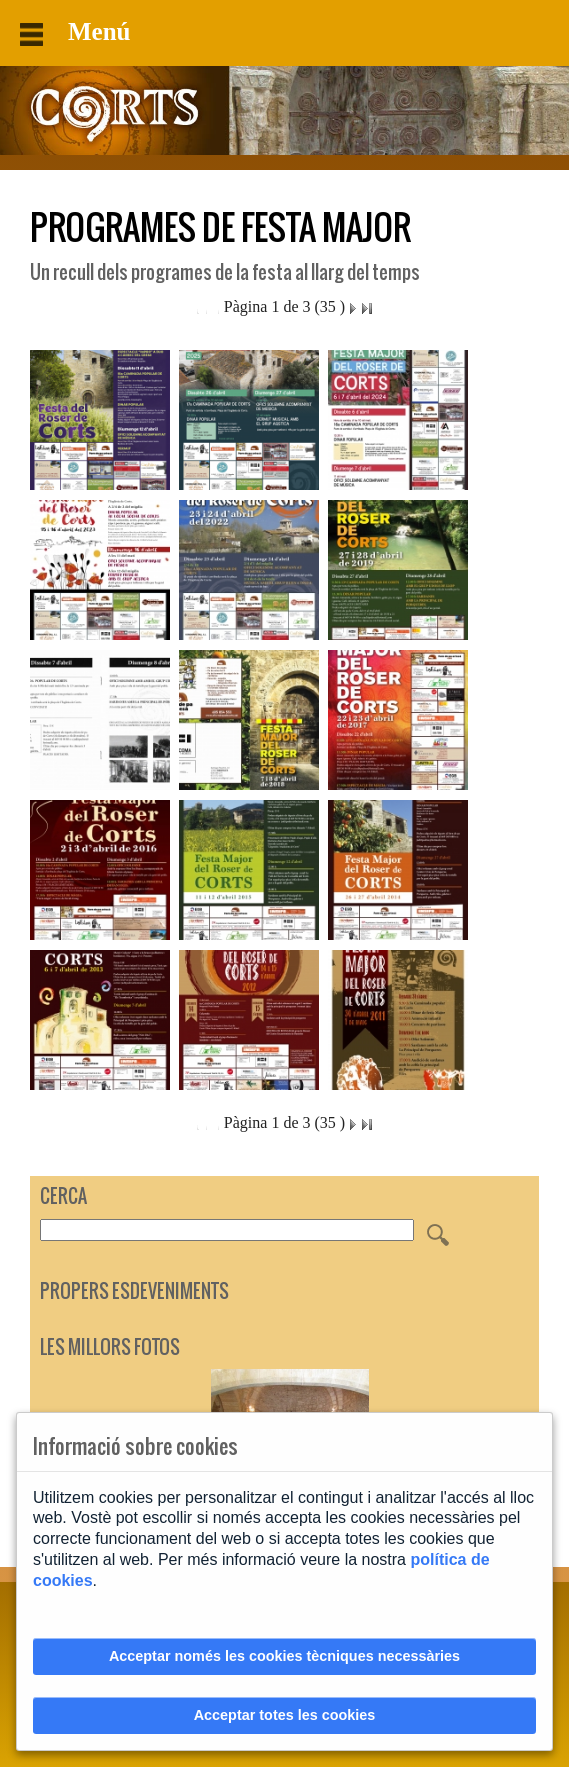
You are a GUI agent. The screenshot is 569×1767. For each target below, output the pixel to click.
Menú (75, 32)
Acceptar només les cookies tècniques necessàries (284, 1656)
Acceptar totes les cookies (285, 1715)
